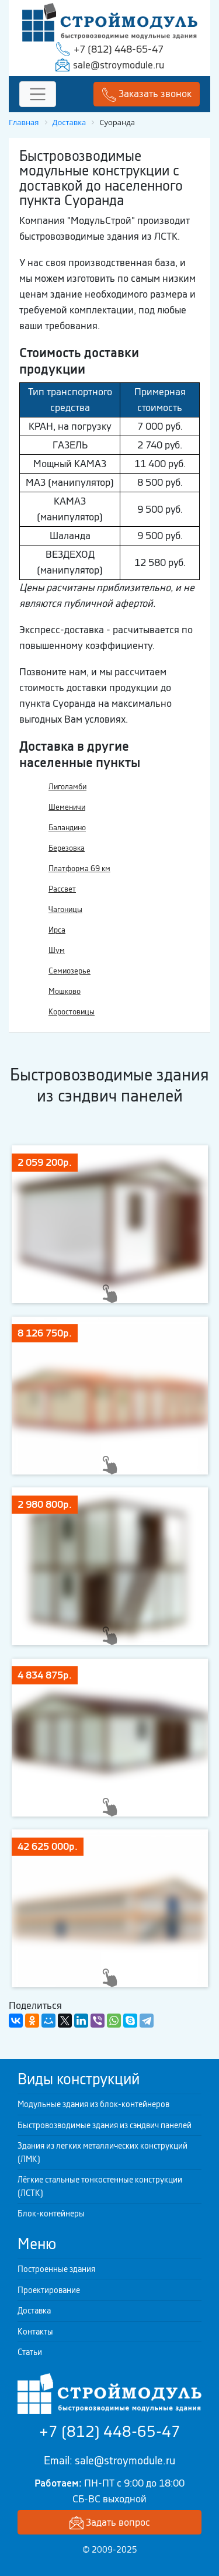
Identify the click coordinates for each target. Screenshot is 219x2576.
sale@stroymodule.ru (118, 64)
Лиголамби (67, 787)
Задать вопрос (109, 2523)
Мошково (64, 991)
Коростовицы (71, 1012)
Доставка (34, 2310)
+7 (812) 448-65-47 (119, 49)
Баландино (67, 828)
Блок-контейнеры (51, 2213)
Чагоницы (65, 909)
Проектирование (49, 2290)
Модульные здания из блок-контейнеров (93, 2104)
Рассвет (62, 889)
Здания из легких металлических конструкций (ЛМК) (102, 2152)
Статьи (30, 2352)
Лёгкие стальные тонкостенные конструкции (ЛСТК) (100, 2186)
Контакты (35, 2331)
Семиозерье (69, 971)
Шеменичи (66, 807)
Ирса (56, 930)
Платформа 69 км (79, 868)
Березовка (66, 848)
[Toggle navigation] (37, 94)
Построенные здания (56, 2269)
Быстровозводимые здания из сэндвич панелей (105, 2125)
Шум (56, 950)
